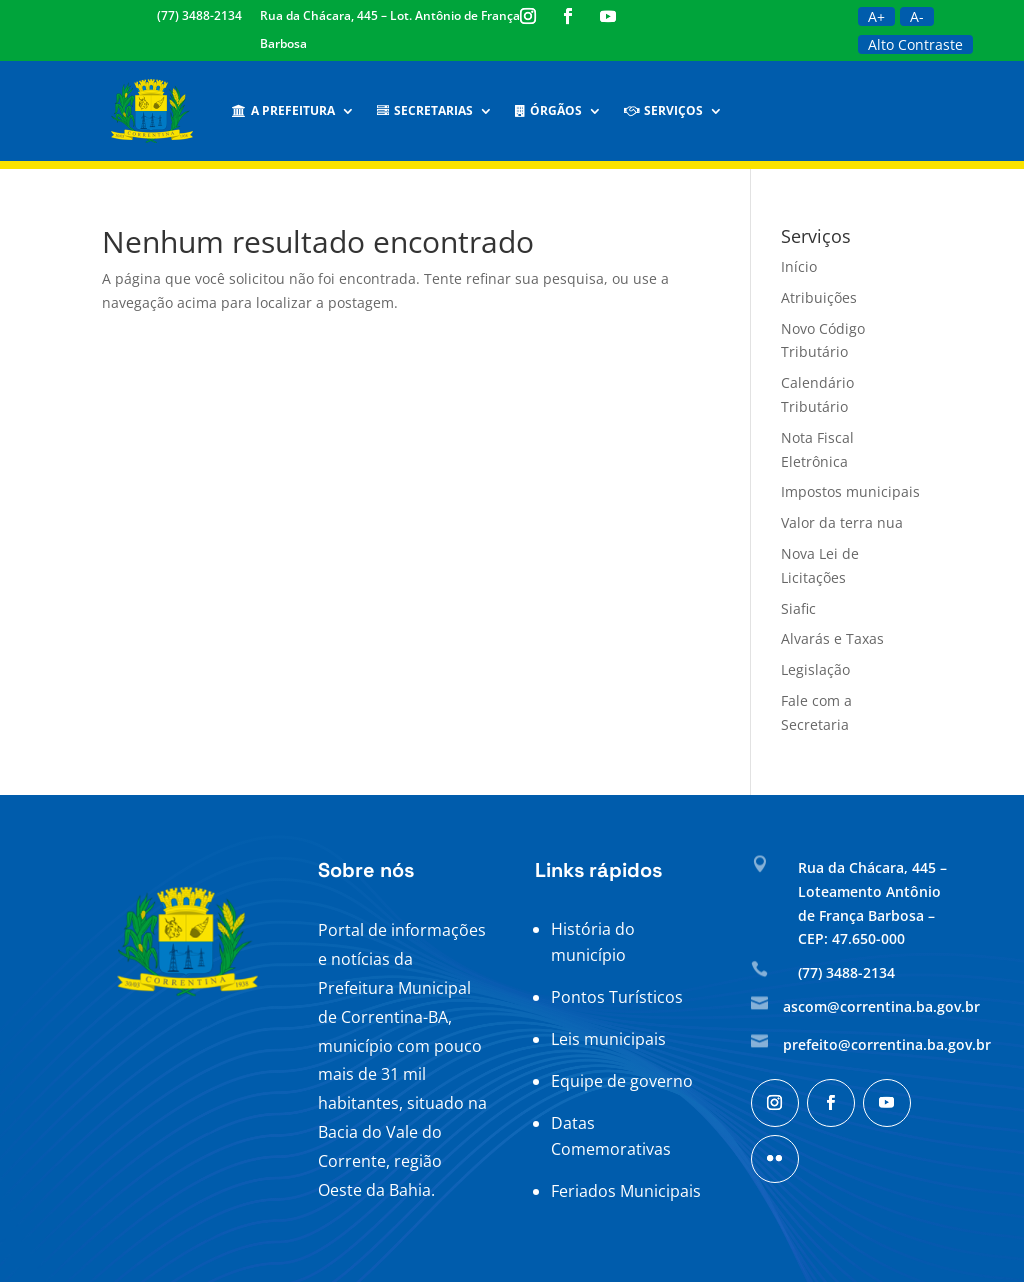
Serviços (663, 110)
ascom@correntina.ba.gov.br (881, 1006)
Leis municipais (608, 1039)
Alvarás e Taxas (832, 638)
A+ (876, 16)
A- (917, 16)
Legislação (815, 669)
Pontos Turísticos (617, 997)
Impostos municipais (850, 491)
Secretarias (425, 110)
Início (799, 266)
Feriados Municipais (626, 1191)
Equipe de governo (622, 1081)
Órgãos (548, 110)
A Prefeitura (283, 110)
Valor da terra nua (842, 522)
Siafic (798, 608)
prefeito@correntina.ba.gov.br (887, 1044)
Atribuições (819, 297)
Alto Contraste (915, 44)
